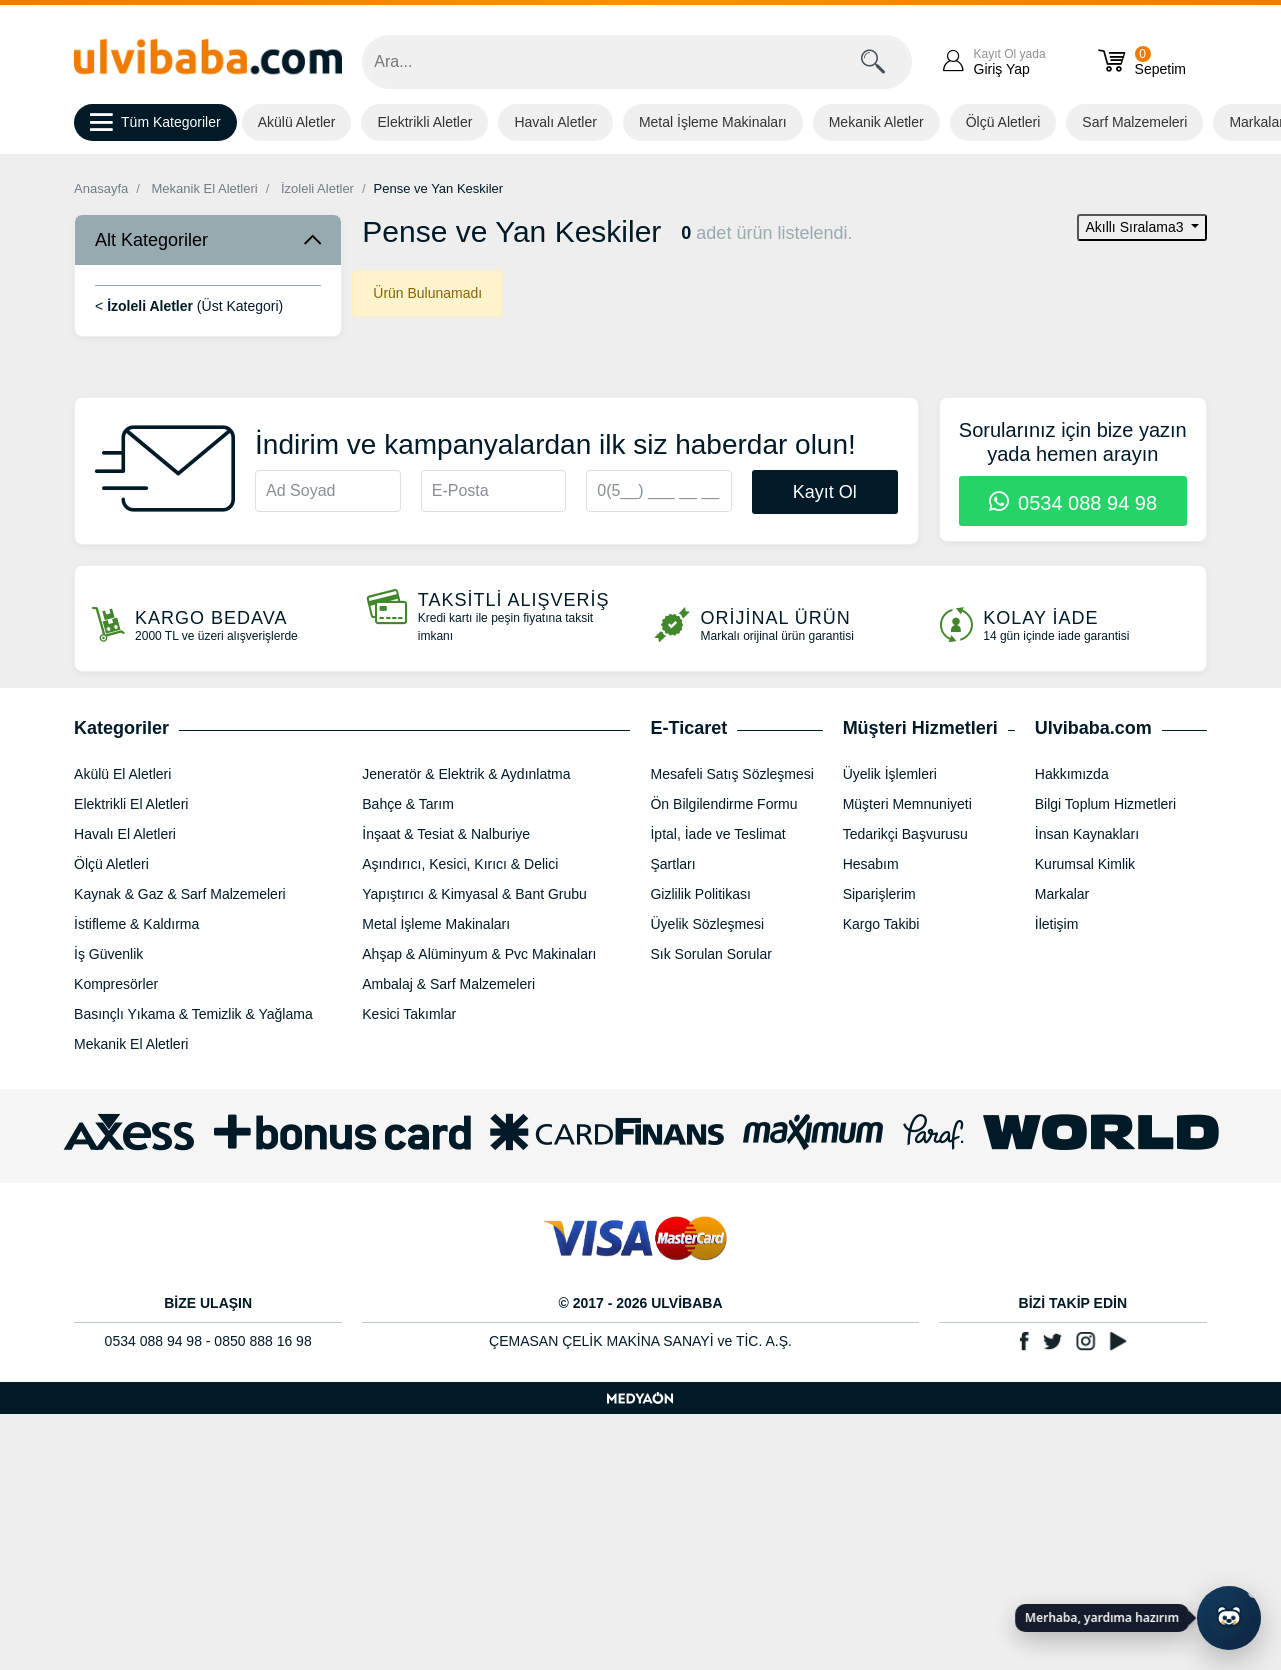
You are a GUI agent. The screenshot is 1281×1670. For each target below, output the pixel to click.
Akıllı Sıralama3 (1136, 227)
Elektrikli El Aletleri (131, 804)
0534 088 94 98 (1073, 503)
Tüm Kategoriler (155, 123)
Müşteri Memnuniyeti (907, 804)
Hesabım (871, 864)
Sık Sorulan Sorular (710, 954)
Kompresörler (116, 984)
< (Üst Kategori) (189, 306)
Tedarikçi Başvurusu (905, 834)
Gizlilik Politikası (700, 894)
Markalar (1062, 894)
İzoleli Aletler (317, 188)
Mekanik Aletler (876, 122)
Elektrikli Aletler (424, 122)
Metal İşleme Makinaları (713, 122)
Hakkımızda (1072, 774)
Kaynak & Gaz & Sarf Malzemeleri (180, 894)
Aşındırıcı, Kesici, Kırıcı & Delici (460, 864)
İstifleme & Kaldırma (136, 924)
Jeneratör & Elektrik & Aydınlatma (466, 774)
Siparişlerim (879, 894)
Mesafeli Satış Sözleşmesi (731, 774)
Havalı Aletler (555, 122)
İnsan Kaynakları (1087, 834)
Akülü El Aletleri (122, 774)
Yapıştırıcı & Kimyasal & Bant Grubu (474, 894)
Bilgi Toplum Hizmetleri (1105, 804)
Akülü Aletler (297, 122)
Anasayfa (101, 188)
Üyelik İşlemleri (890, 774)
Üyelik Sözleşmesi (707, 924)
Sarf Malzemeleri (1134, 122)
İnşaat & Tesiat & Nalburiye (446, 834)
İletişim (1057, 924)
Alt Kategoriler (151, 240)
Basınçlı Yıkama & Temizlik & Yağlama (193, 1014)
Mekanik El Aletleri (205, 188)
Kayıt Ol (825, 492)
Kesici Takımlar (409, 1014)
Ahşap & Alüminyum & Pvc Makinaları (479, 954)
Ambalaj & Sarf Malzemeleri (448, 984)
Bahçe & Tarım (408, 804)
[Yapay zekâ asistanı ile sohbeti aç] (1229, 1618)
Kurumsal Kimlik (1085, 864)
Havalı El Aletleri (125, 834)
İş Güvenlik (108, 954)
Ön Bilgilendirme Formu (723, 804)
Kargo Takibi (881, 924)
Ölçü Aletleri (1003, 122)
